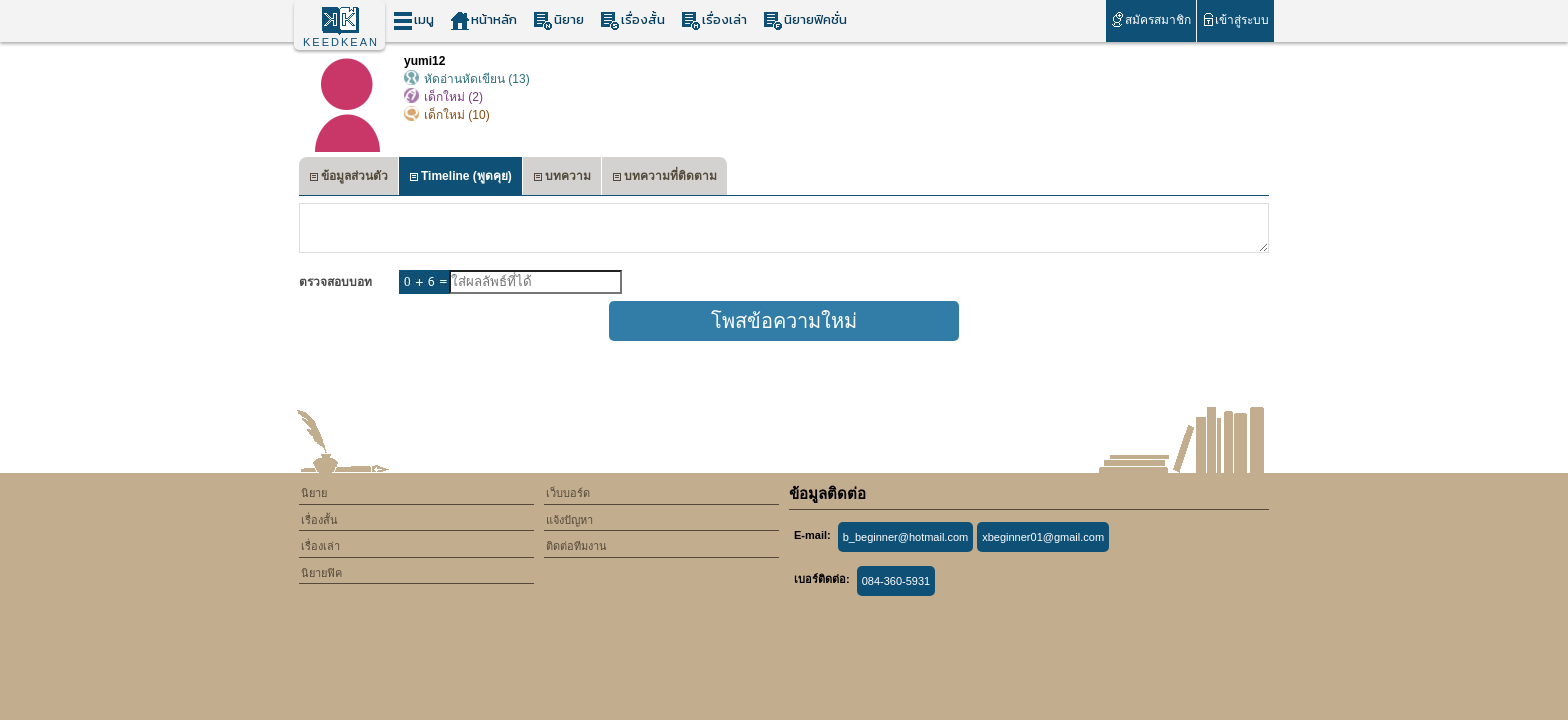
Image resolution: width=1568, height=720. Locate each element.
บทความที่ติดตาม (664, 178)
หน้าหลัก (483, 20)
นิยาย (558, 20)
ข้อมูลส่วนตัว (348, 178)
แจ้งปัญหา (569, 520)
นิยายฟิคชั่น (805, 20)
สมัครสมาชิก (1150, 19)
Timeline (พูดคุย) (460, 178)
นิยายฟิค (321, 573)
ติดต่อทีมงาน (576, 546)
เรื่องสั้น (632, 20)
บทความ (562, 178)
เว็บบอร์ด (568, 493)
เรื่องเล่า (714, 20)
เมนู (413, 20)
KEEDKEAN (341, 42)
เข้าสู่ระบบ (1235, 19)
